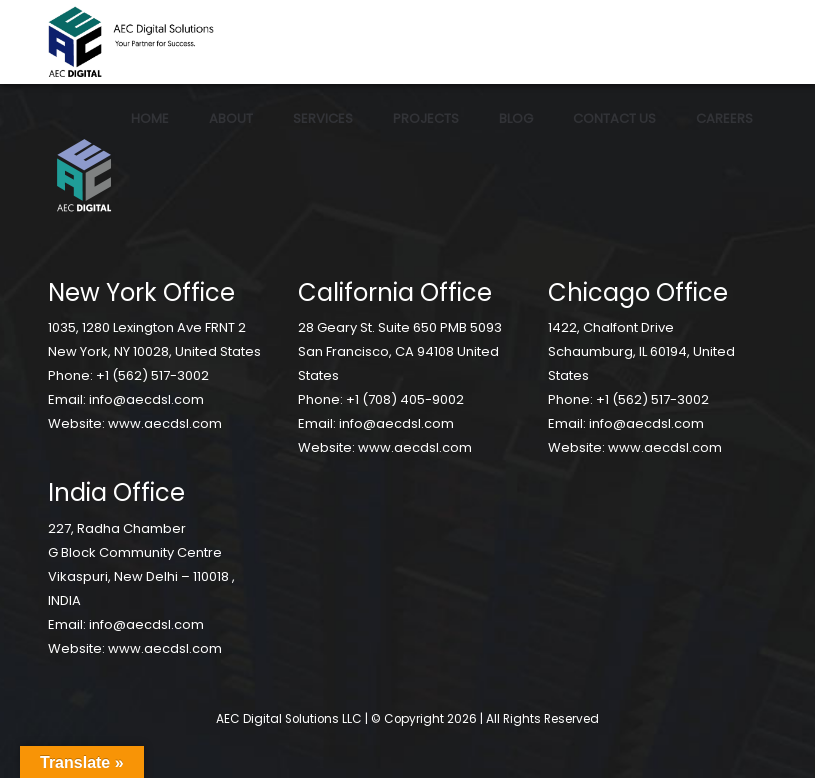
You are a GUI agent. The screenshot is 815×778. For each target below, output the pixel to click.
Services (323, 118)
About (231, 118)
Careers (724, 118)
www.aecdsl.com (165, 423)
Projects (426, 118)
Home (150, 118)
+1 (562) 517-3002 (152, 375)
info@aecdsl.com (146, 399)
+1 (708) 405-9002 (405, 399)
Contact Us (614, 118)
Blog (516, 118)
